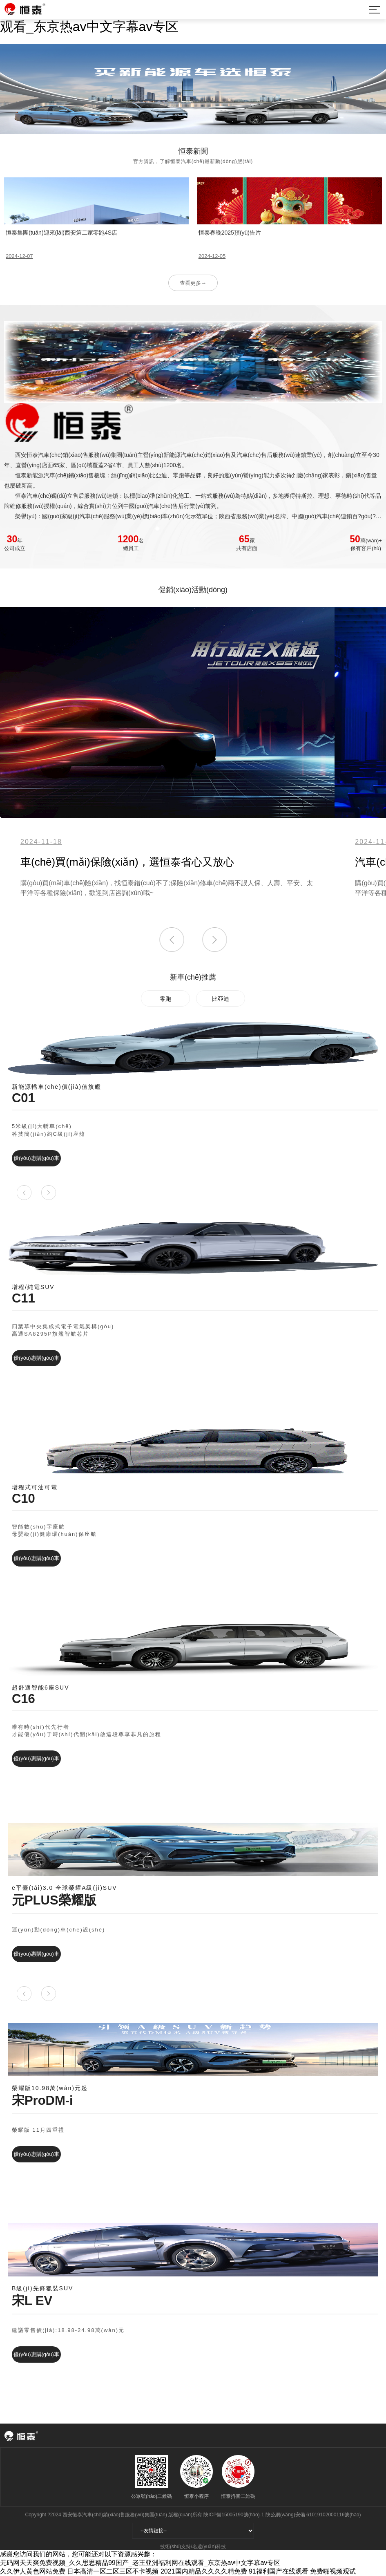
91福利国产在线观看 (278, 2571)
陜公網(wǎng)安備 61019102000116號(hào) (313, 2515)
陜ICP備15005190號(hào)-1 (233, 2515)
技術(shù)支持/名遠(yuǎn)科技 (193, 2546)
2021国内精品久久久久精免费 (204, 2571)
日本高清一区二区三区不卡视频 (112, 2571)
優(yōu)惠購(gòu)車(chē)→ (36, 1160)
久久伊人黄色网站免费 (32, 2571)
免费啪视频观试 (333, 2571)
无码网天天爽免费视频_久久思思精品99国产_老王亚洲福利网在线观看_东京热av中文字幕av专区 (140, 2562)
